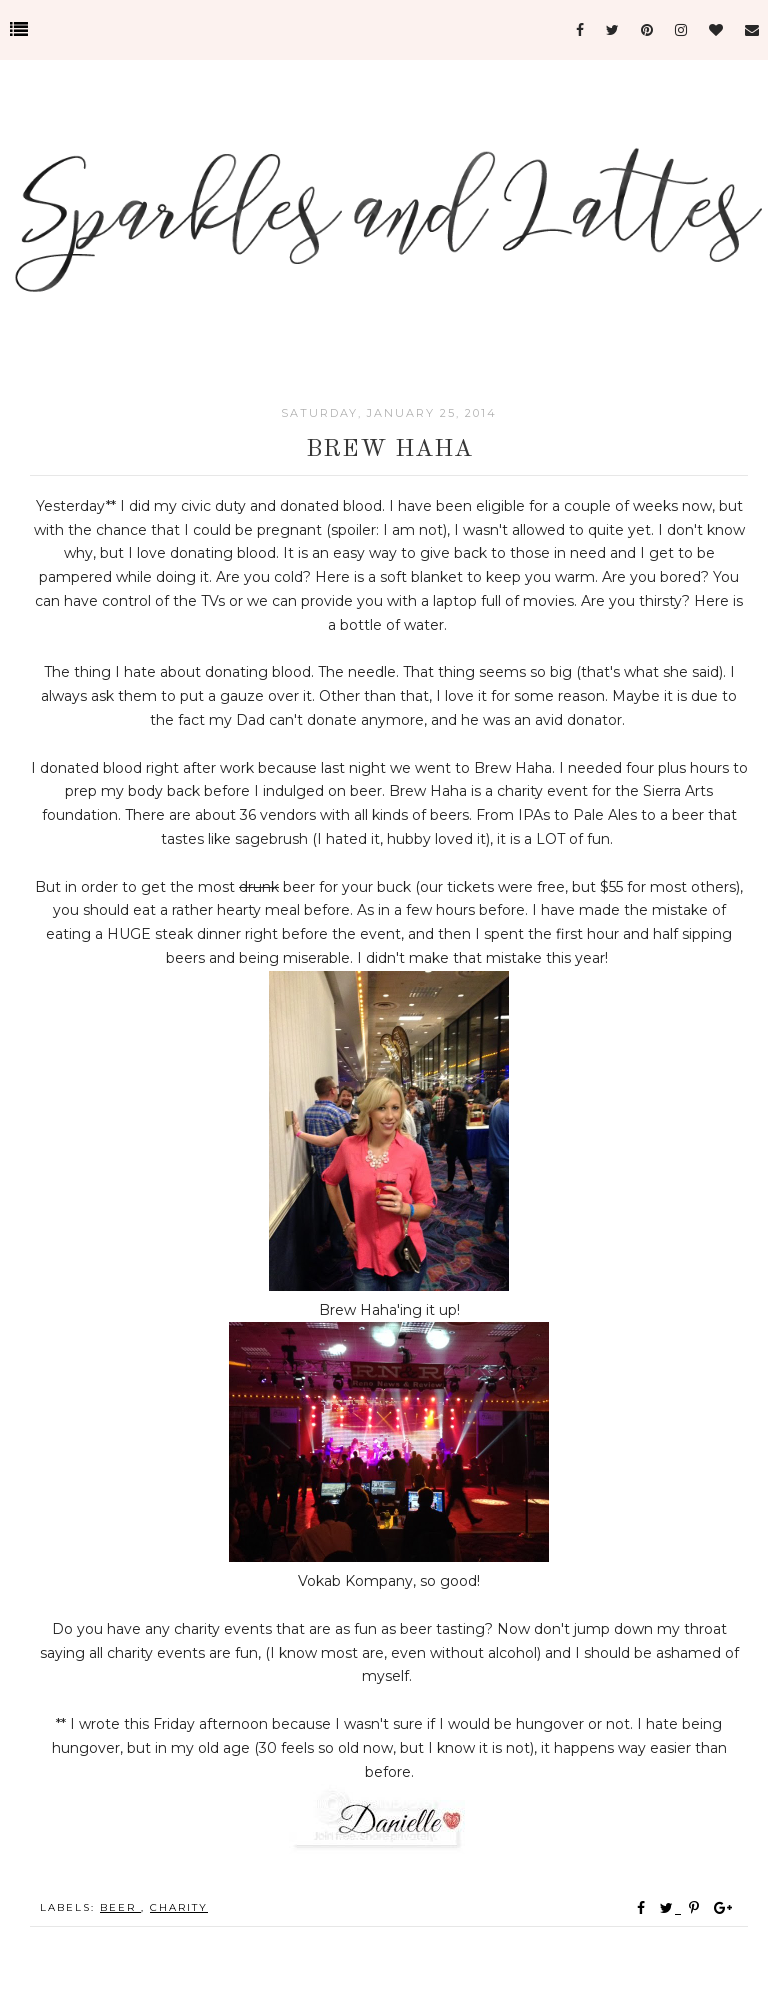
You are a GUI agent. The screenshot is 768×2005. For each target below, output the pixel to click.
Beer (120, 1907)
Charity (179, 1907)
